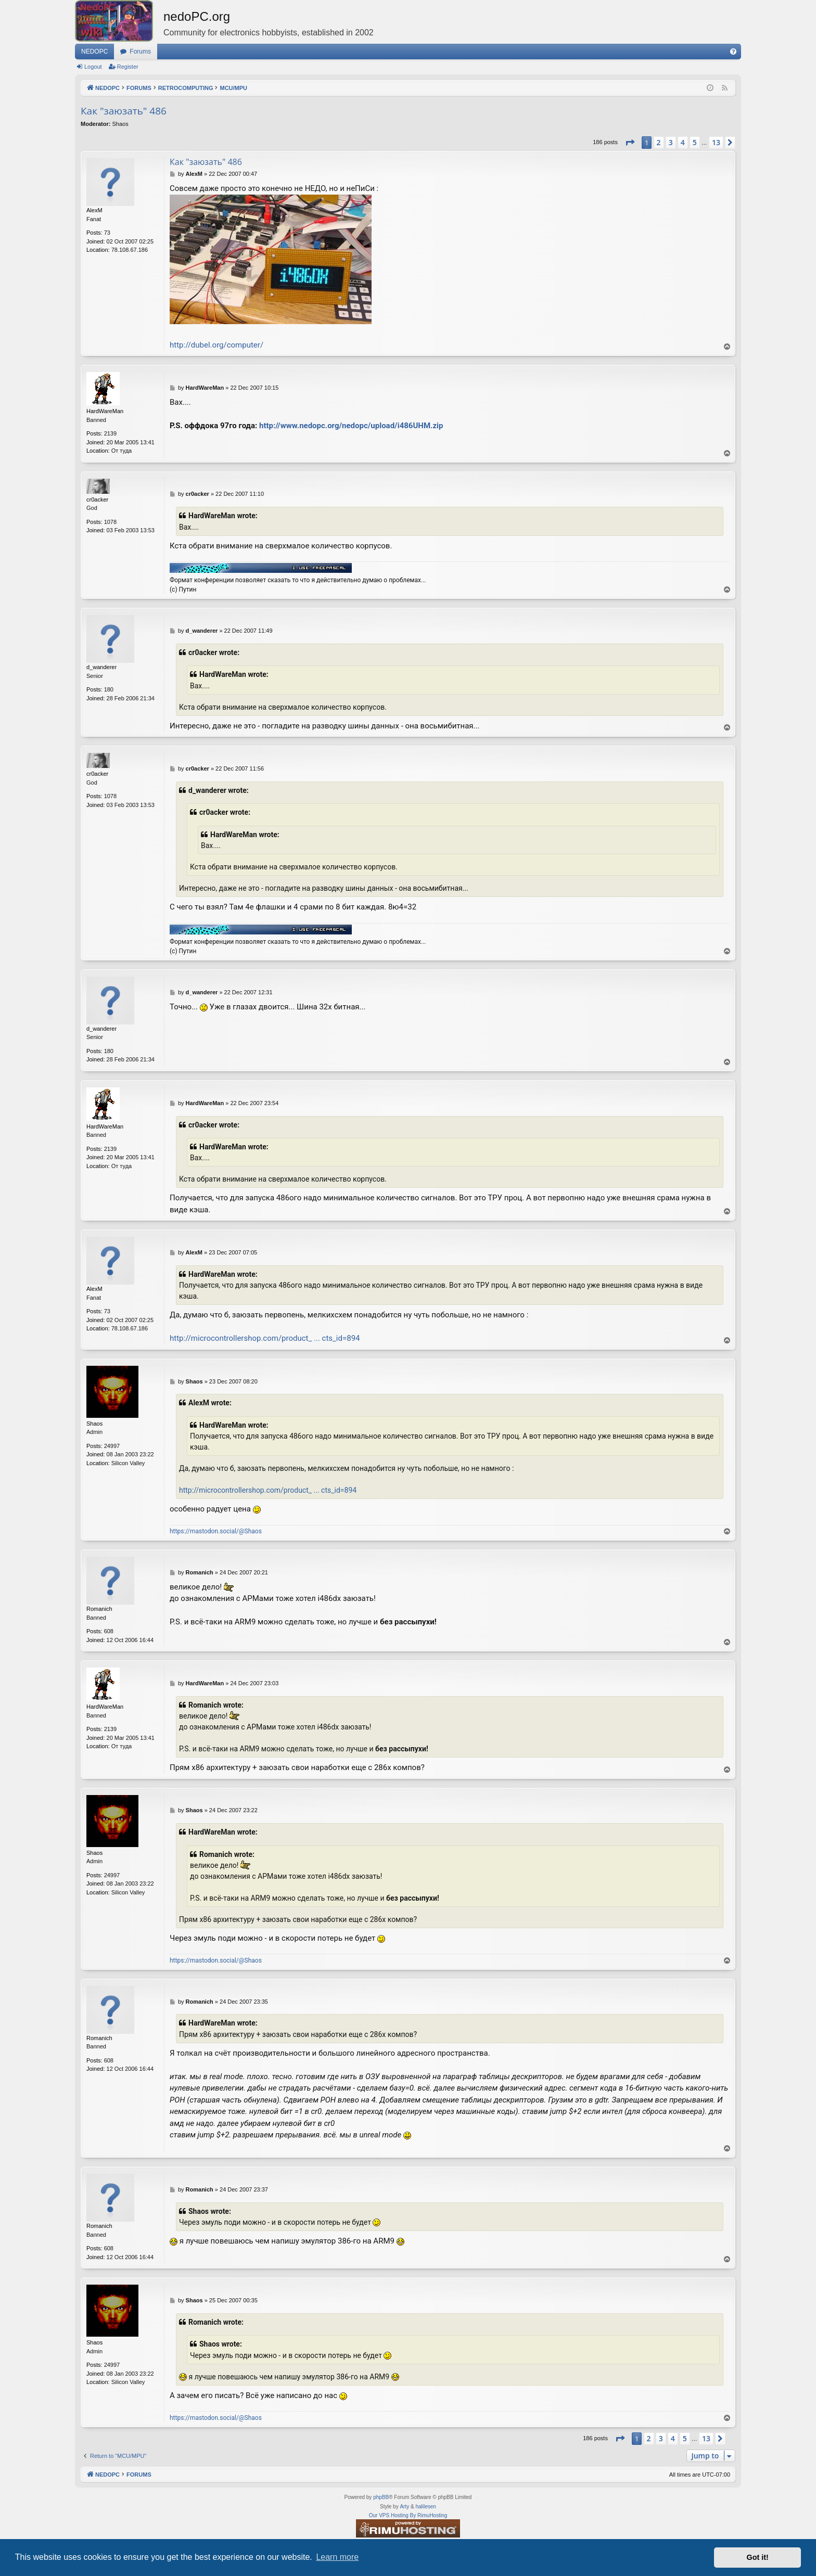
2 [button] (659, 142)
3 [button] (671, 142)
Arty (404, 2506)
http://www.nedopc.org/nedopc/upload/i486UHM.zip (351, 425)
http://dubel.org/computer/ (216, 345)
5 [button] (695, 142)
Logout (93, 66)
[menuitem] (733, 51)
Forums (140, 51)
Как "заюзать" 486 (124, 111)
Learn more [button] (337, 2557)
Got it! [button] (758, 2557)
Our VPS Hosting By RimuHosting (408, 2515)
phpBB (381, 2497)
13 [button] (716, 142)
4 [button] (683, 142)
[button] (630, 142)
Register (127, 66)
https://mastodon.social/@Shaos (216, 1531)
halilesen (425, 2506)
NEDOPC (94, 51)
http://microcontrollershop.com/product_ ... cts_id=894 (265, 1338)
